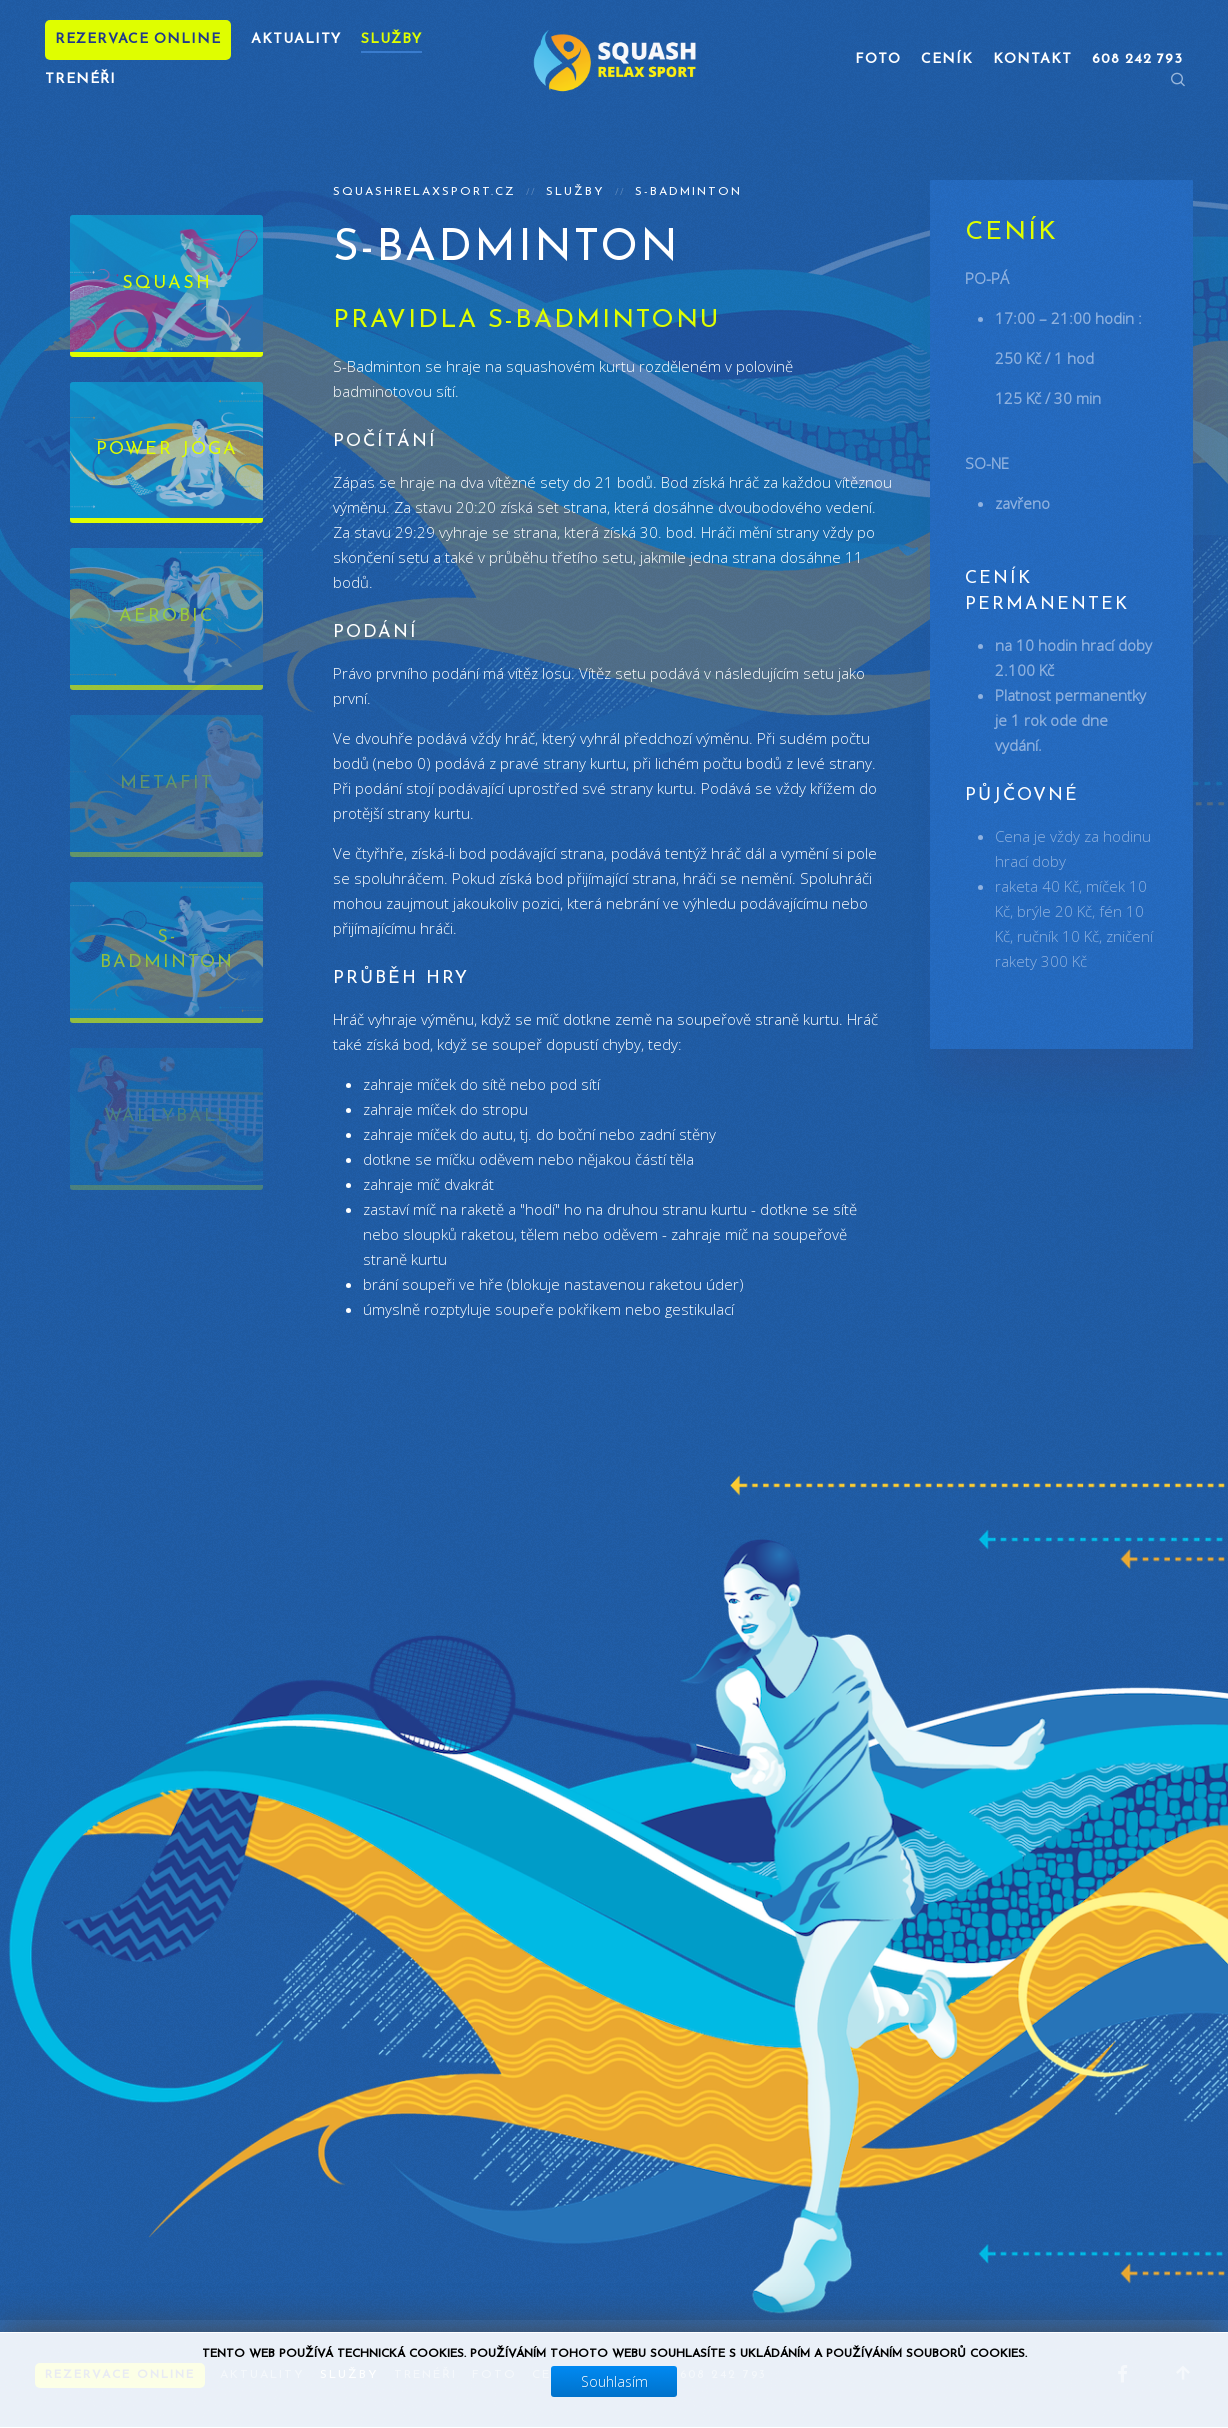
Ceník (947, 59)
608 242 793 (723, 2375)
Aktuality (296, 39)
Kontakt (1032, 59)
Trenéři (80, 79)
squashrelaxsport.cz (424, 192)
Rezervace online (138, 39)
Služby (391, 39)
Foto (878, 59)
